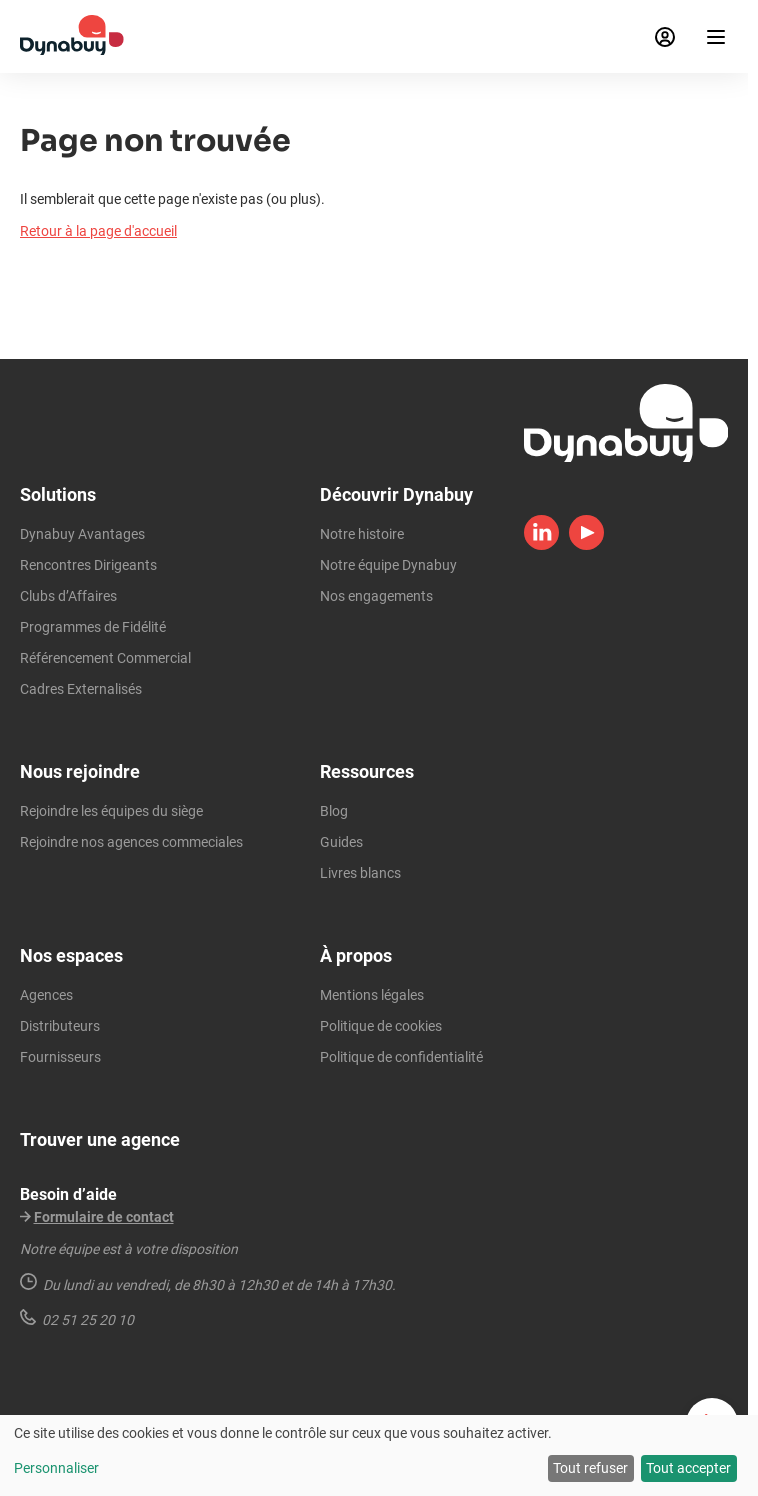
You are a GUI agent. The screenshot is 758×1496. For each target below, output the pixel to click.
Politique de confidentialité (401, 1057)
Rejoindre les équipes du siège (111, 811)
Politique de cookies (381, 1026)
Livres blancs (360, 873)
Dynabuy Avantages (82, 534)
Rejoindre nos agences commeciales (131, 842)
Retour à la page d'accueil (98, 231)
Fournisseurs (60, 1057)
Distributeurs (60, 1026)
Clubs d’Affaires (68, 596)
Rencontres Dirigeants (88, 565)
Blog (334, 811)
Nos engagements (376, 596)
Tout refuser (590, 1468)
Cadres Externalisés (81, 689)
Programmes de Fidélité (93, 627)
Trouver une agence (100, 1139)
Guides (341, 842)
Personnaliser (56, 1468)
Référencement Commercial (105, 658)
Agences (46, 995)
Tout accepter (688, 1468)
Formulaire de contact (104, 1217)
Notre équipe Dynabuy (388, 565)
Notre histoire (362, 534)
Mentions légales (372, 995)
